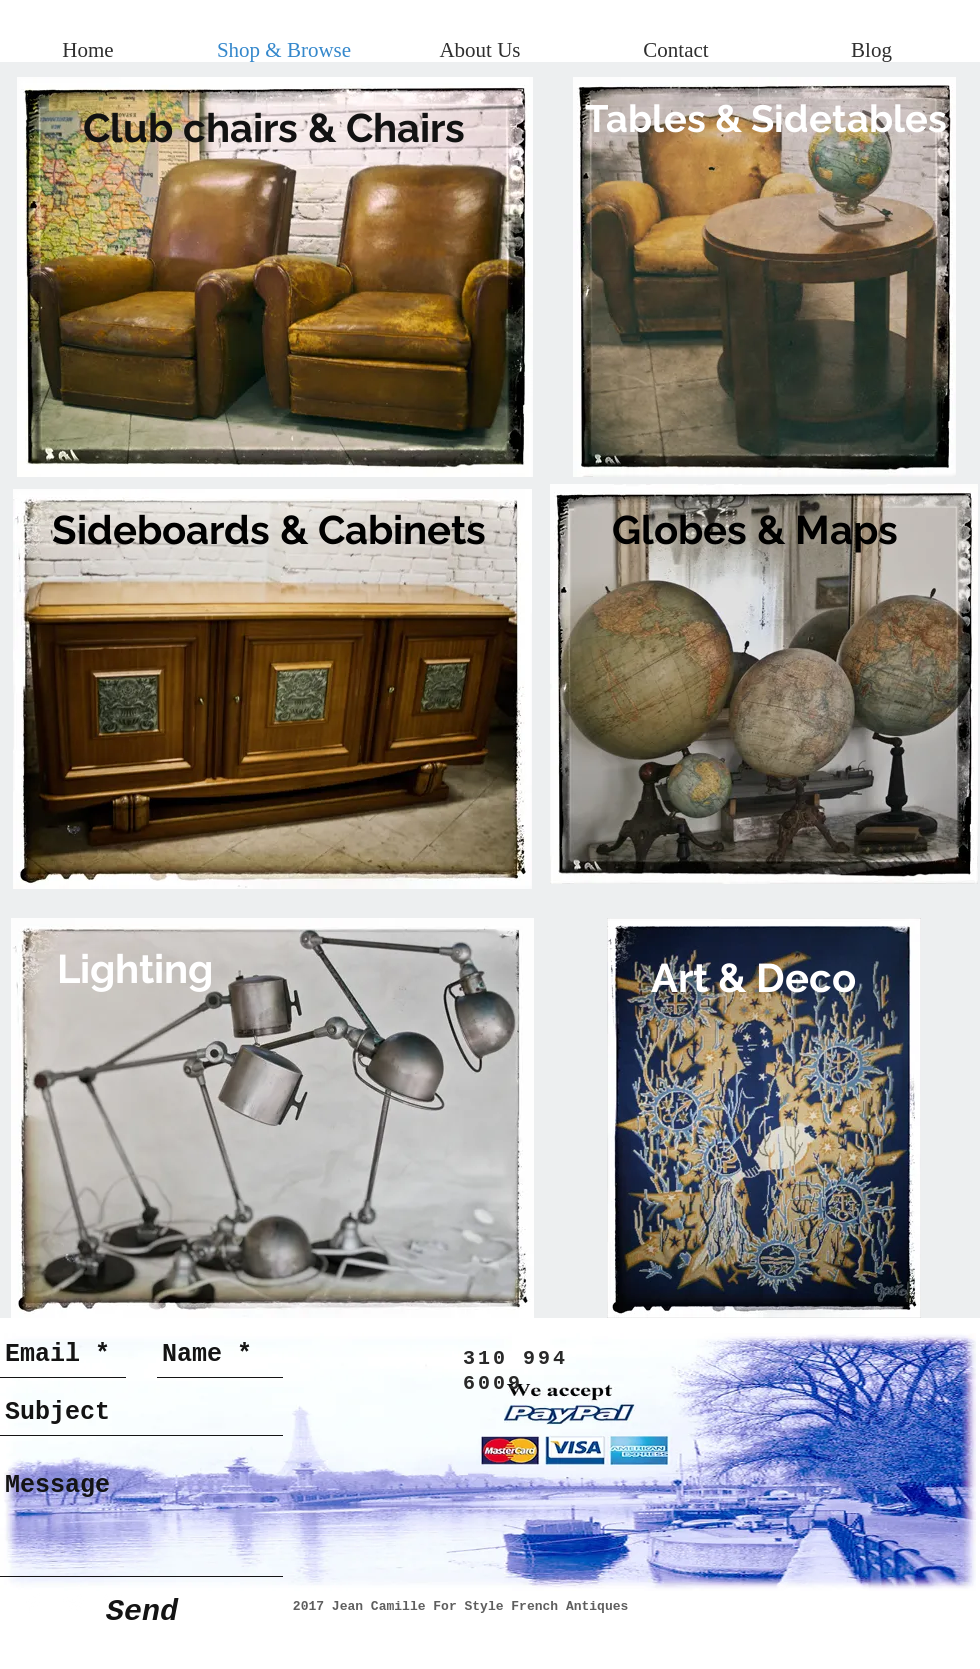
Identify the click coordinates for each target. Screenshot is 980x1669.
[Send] (142, 1611)
